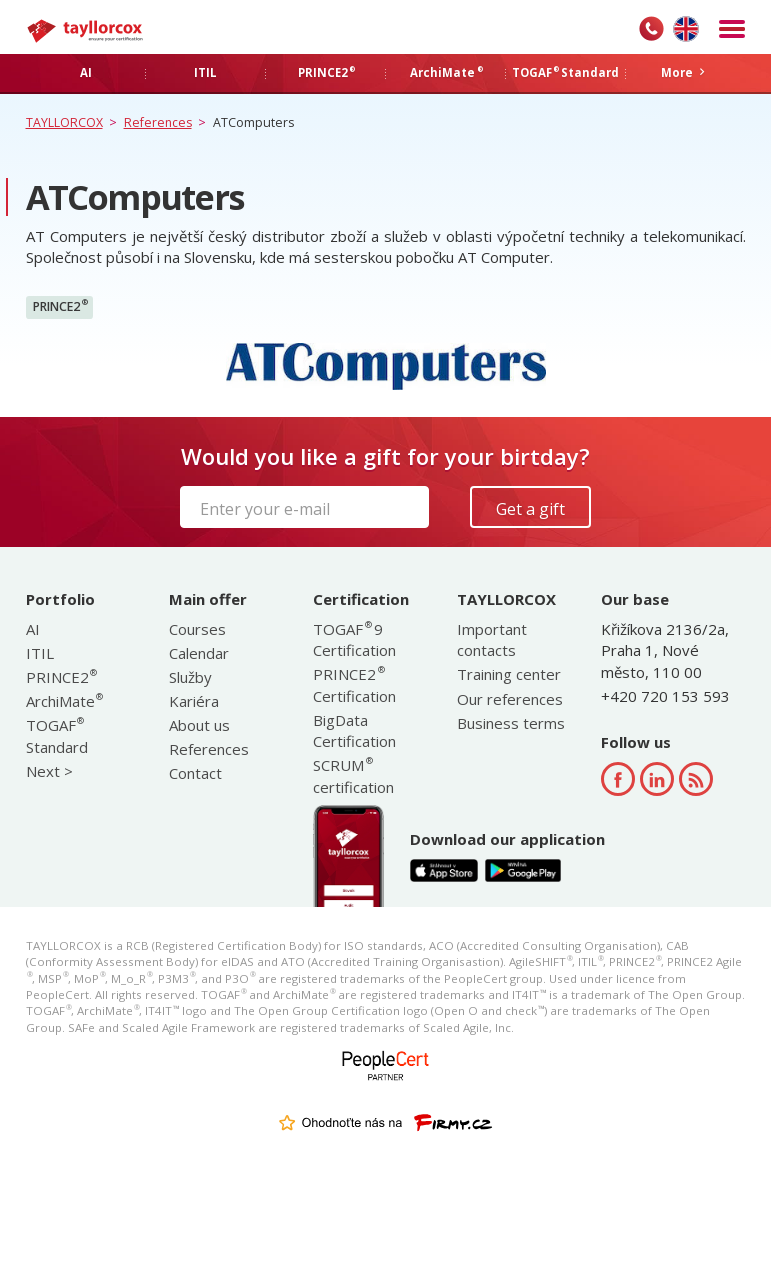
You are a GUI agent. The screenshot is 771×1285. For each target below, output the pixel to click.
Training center (509, 674)
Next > (49, 771)
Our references (510, 699)
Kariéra (194, 701)
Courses (197, 629)
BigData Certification (354, 730)
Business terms (511, 723)
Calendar (199, 653)
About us (199, 725)
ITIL (40, 653)
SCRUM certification (353, 775)
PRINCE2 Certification (354, 684)
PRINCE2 (60, 306)
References (209, 749)
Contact (195, 773)
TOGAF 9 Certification (354, 639)
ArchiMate (64, 701)
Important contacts (492, 639)
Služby (190, 677)
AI (33, 629)
